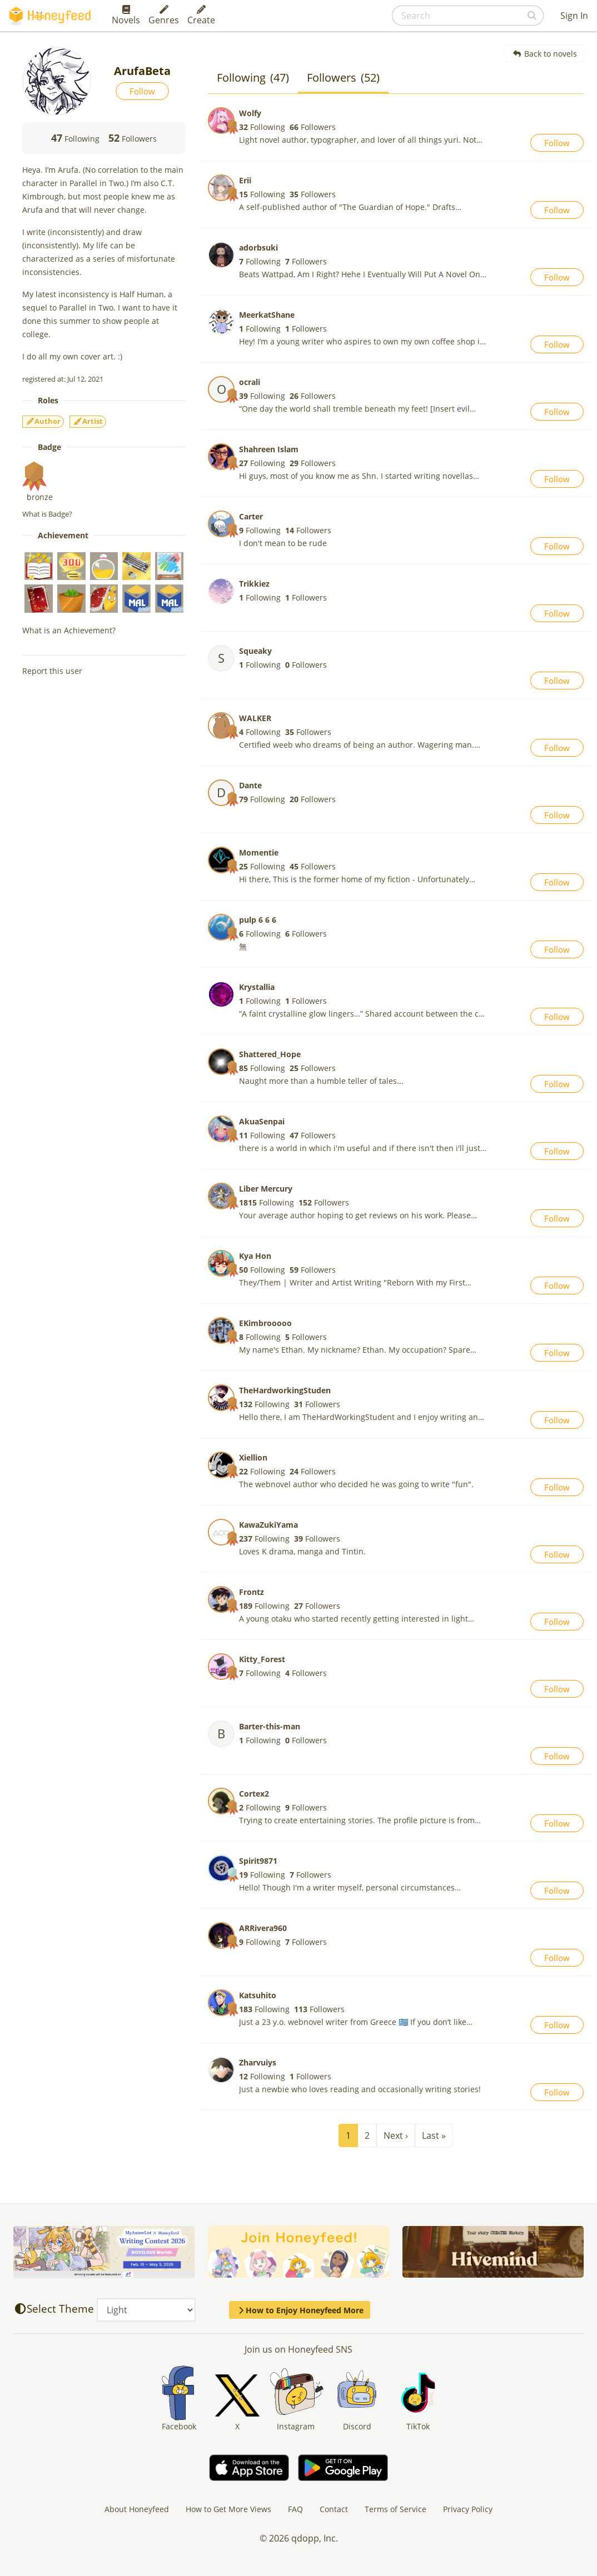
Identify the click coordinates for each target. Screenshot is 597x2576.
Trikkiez (254, 583)
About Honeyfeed (137, 2509)
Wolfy (250, 113)
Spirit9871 (258, 1860)
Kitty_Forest (262, 1659)
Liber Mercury (265, 1188)
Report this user (52, 671)
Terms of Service (395, 2509)
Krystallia (257, 987)
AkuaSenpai (262, 1121)
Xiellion (253, 1457)
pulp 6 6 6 (257, 919)
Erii (245, 180)
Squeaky (255, 651)
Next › (396, 2135)
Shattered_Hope (270, 1054)
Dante (250, 785)
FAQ (295, 2509)
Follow (142, 91)
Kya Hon (255, 1256)
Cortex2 (254, 1793)
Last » (434, 2135)
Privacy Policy (467, 2509)
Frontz (251, 1592)
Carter (251, 516)
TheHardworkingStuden (285, 1390)
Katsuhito (257, 1995)
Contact (334, 2509)
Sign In (574, 15)
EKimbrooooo (265, 1323)
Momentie (258, 852)
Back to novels (545, 53)
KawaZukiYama (268, 1524)
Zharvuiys (257, 2062)
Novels (126, 15)
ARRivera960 (263, 1928)
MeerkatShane (267, 314)
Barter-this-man (269, 1726)
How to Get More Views (228, 2509)
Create (201, 15)
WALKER (255, 718)
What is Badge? (47, 514)
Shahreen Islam (268, 449)
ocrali (249, 382)
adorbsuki (258, 247)
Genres (163, 15)
